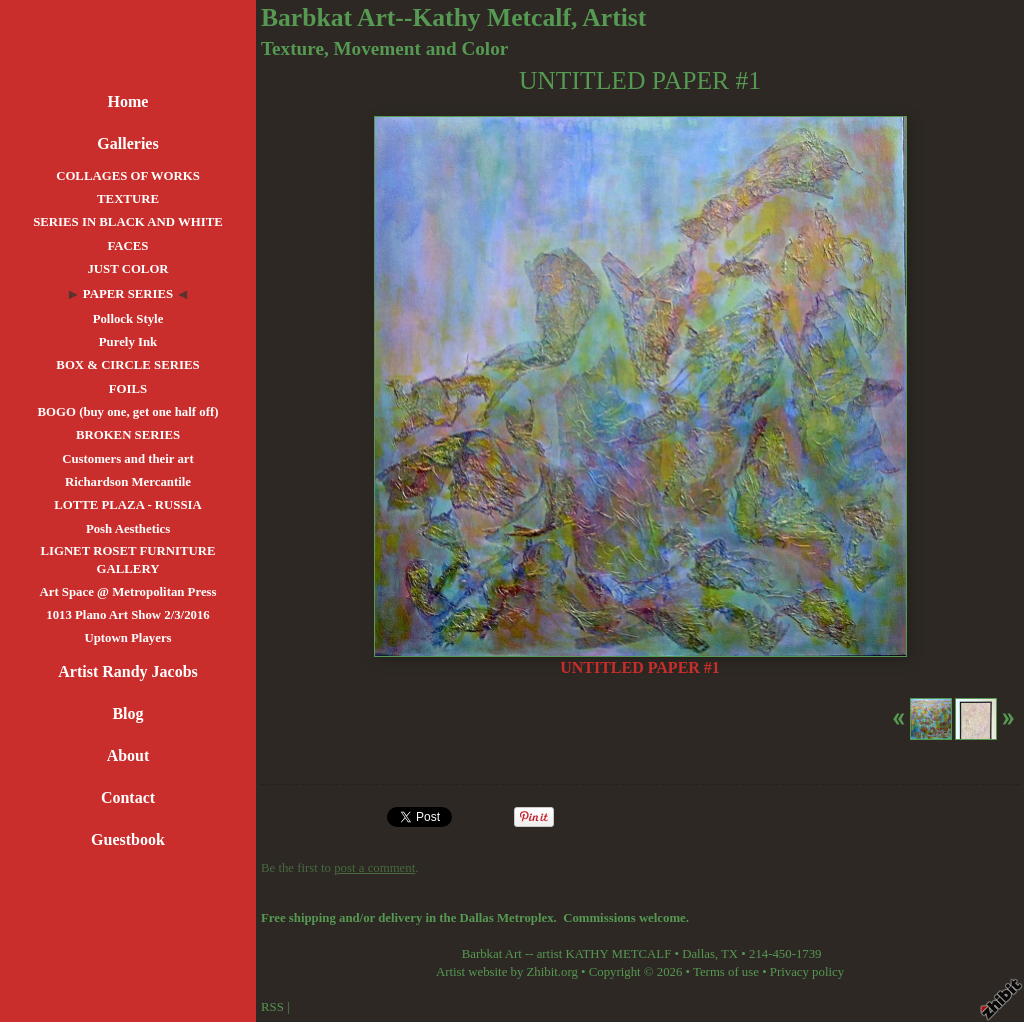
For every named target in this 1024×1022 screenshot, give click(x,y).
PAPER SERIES (128, 294)
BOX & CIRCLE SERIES (127, 365)
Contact (128, 797)
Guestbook (128, 839)
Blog (127, 713)
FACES (127, 246)
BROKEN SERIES (128, 435)
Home (128, 101)
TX (729, 954)
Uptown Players (127, 638)
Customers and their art (128, 459)
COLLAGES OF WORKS (128, 176)
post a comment (374, 868)
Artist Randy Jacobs (128, 671)
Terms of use (726, 972)
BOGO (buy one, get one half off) (128, 412)
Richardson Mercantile (128, 482)
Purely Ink (128, 342)
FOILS (128, 389)
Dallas (698, 954)
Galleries (127, 143)
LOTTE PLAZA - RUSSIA (128, 505)
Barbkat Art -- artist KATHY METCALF (567, 954)
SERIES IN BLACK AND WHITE (128, 222)
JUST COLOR (127, 269)
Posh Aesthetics (128, 529)
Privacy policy (807, 972)
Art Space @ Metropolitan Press (127, 592)
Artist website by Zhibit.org (507, 972)
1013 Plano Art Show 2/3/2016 (128, 615)
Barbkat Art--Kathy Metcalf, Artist (453, 17)
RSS (272, 1007)
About (128, 755)
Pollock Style (128, 319)
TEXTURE (128, 199)
